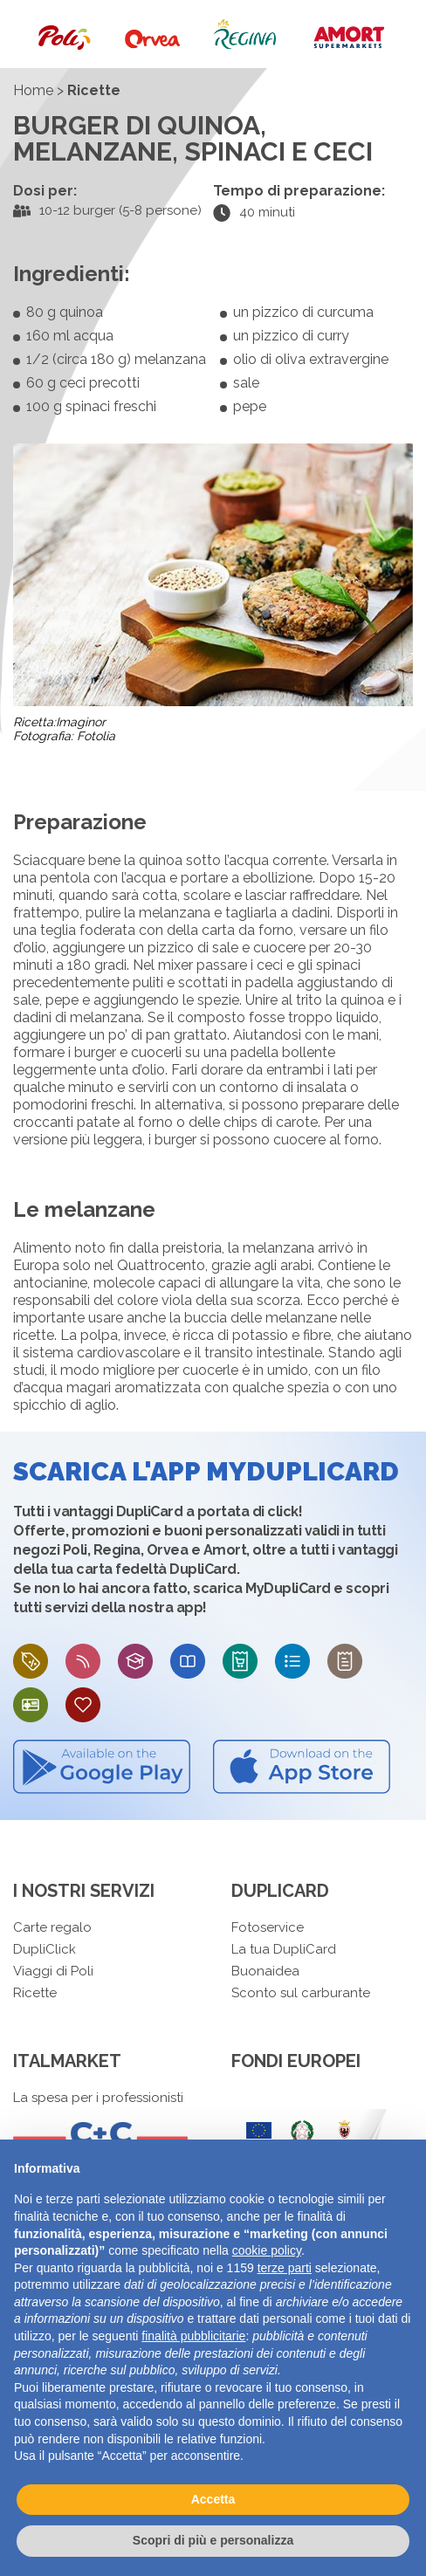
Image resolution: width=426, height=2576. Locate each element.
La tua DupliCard (283, 1949)
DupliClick (44, 1949)
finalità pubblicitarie (193, 2336)
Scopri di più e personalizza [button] (213, 2540)
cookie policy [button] (266, 2250)
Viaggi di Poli (53, 1971)
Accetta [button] (213, 2499)
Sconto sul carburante (300, 1993)
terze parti (285, 2268)
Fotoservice (267, 1927)
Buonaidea (265, 1971)
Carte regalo (52, 1927)
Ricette (35, 1993)
